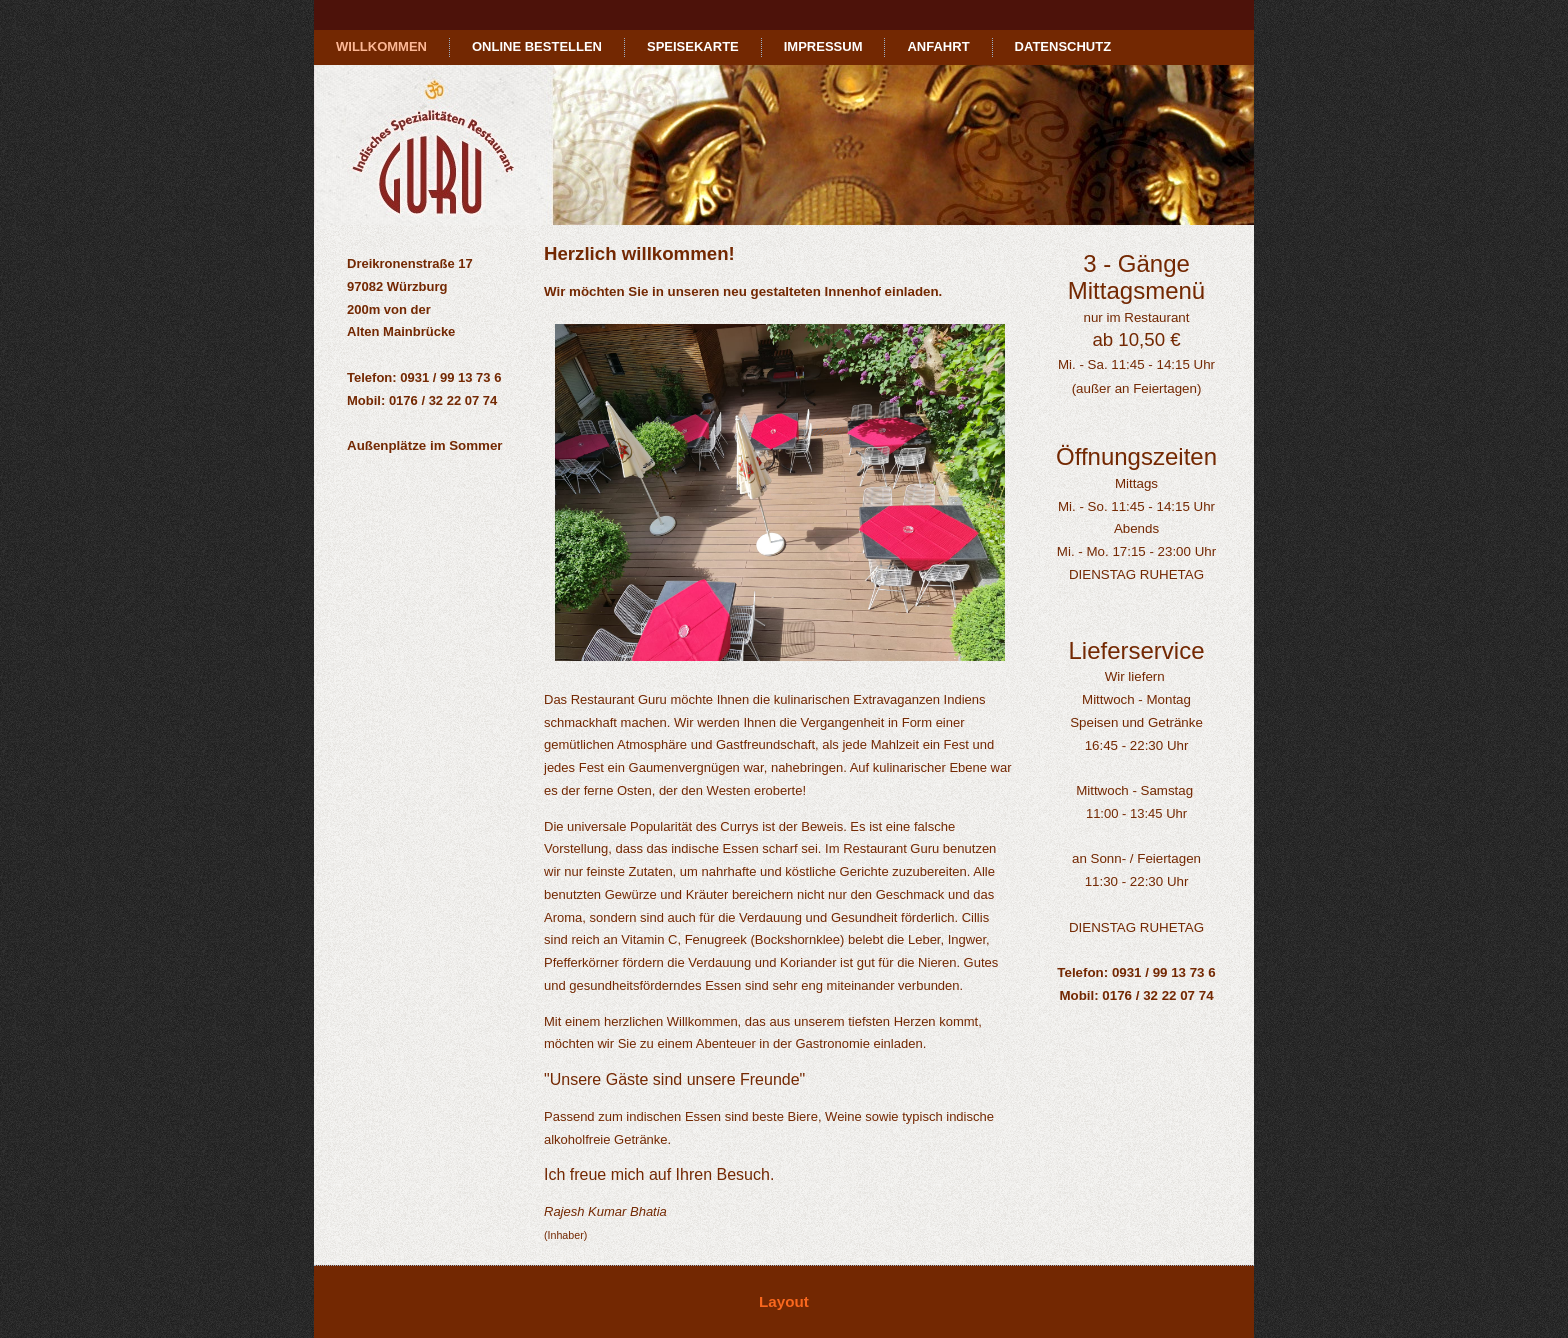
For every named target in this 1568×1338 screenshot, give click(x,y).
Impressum (823, 46)
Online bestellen (537, 46)
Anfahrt (938, 46)
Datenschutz (1063, 46)
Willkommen (381, 46)
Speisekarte (693, 46)
